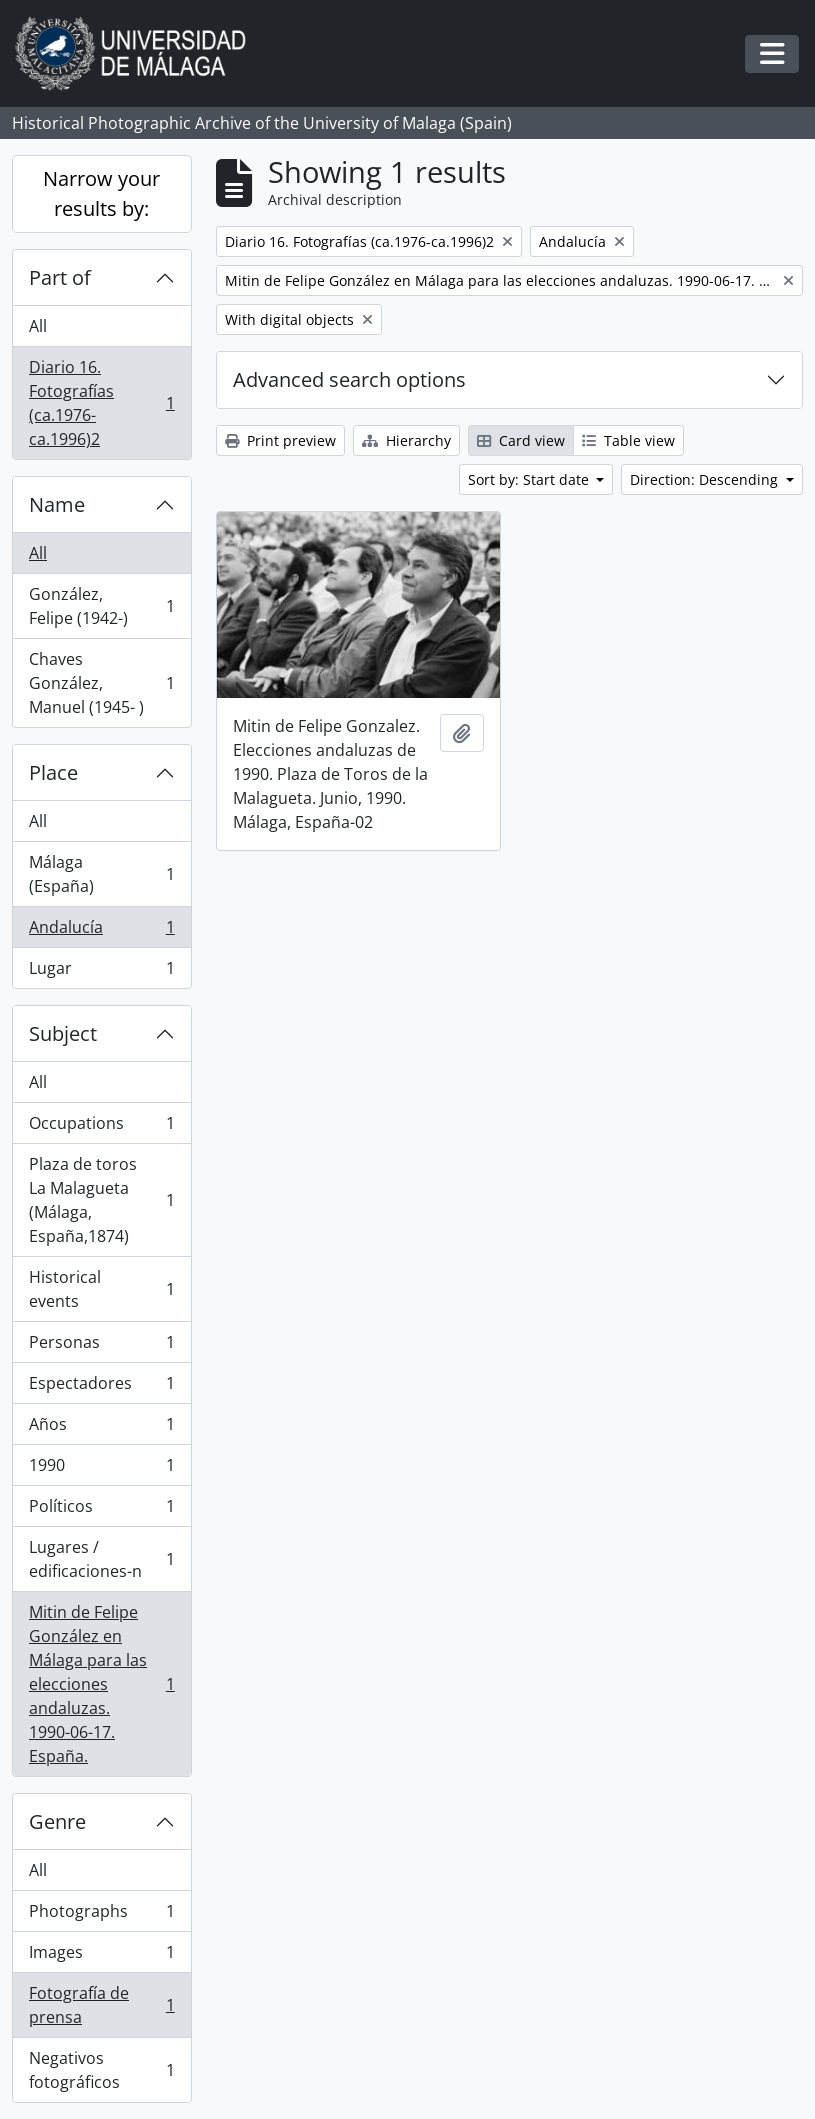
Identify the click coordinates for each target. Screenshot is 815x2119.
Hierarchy (406, 440)
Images (101, 1956)
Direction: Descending (706, 479)
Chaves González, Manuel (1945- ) (101, 683)
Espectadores (101, 1387)
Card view (521, 440)
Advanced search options (349, 379)
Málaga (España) (101, 874)
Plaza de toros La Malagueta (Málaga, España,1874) (101, 1200)
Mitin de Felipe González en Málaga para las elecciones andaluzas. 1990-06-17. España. (101, 1684)
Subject (63, 1033)
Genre (57, 1821)
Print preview (280, 440)
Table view (628, 440)
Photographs (101, 1915)
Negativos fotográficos (101, 2070)
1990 (101, 1469)
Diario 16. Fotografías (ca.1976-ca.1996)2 (101, 403)
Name (57, 504)
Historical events (101, 1289)
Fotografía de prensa (101, 2005)
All (38, 326)
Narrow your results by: (101, 193)
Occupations (101, 1127)
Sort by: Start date (530, 479)
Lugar (101, 972)
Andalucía (101, 931)
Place (53, 772)
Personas (101, 1346)
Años (101, 1428)
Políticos (101, 1510)
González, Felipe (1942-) (101, 606)
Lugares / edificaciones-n (101, 1559)
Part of (60, 277)
